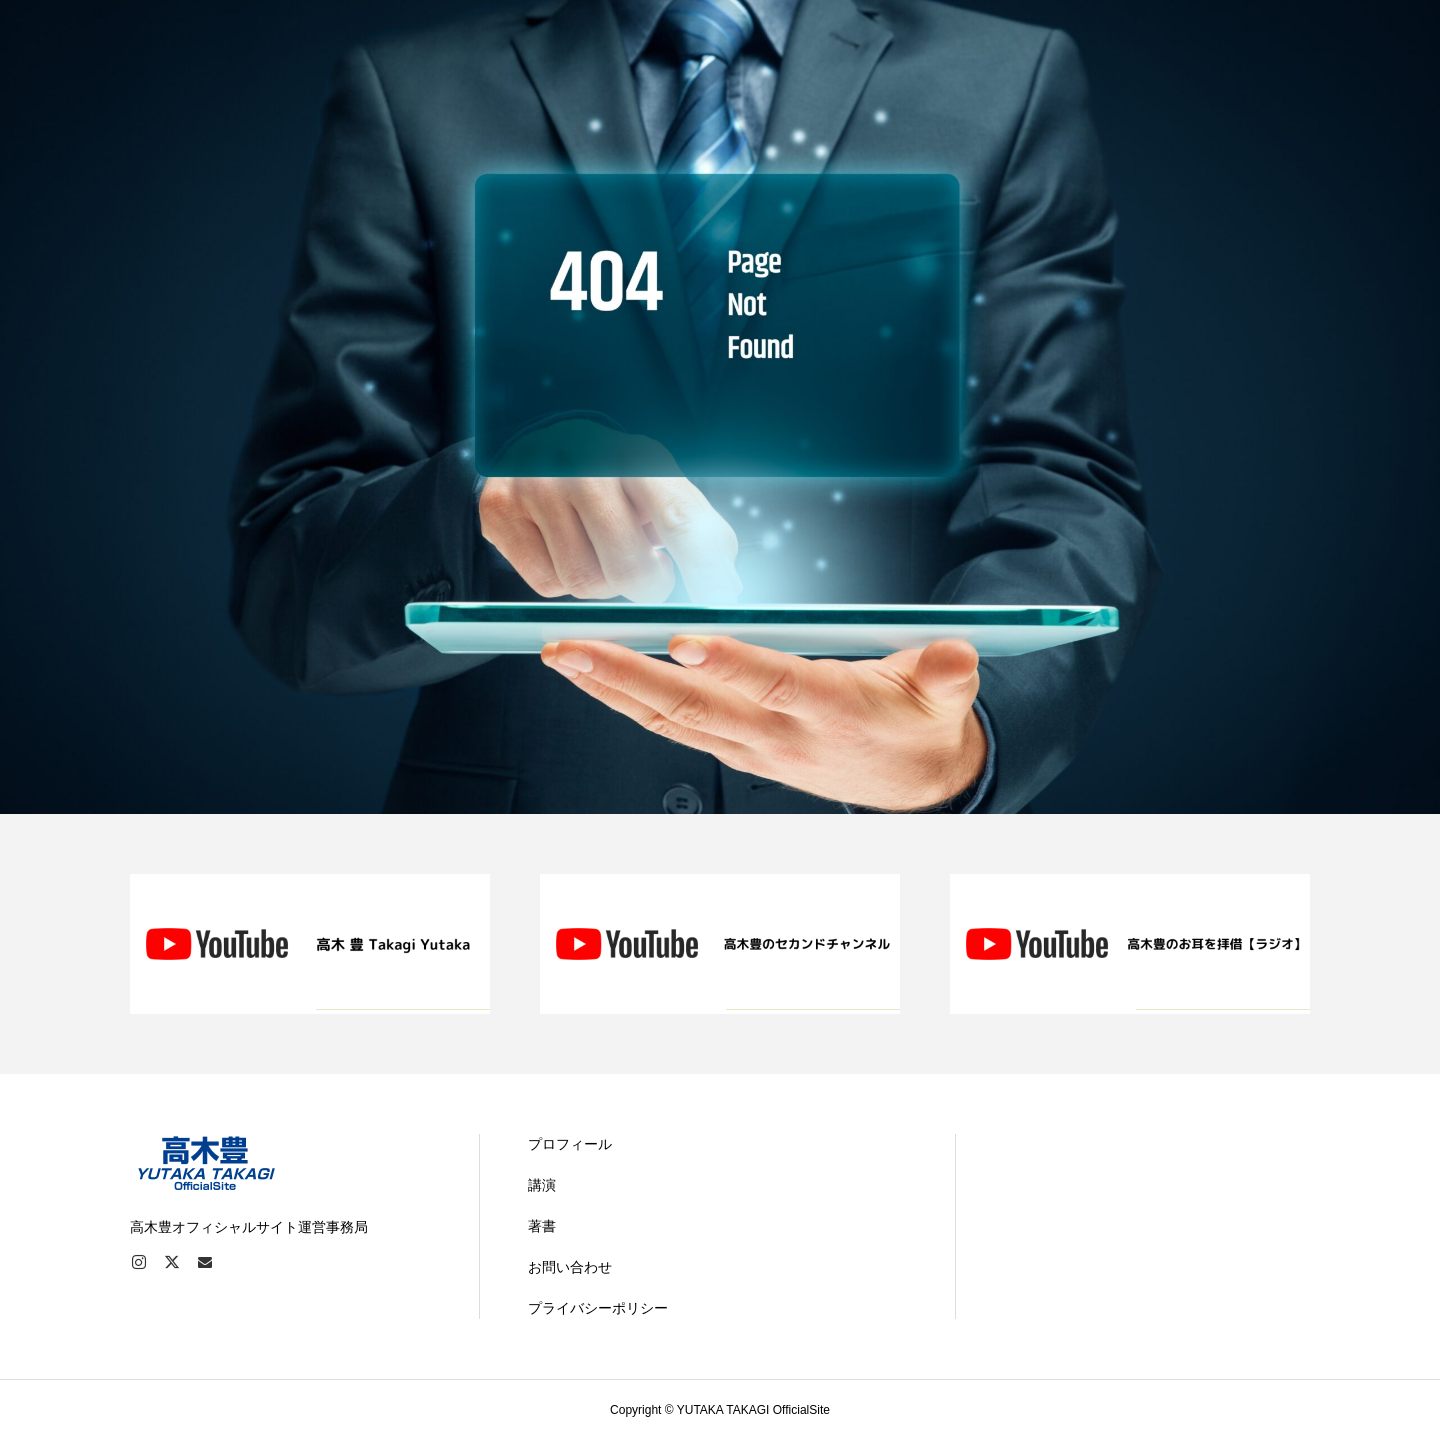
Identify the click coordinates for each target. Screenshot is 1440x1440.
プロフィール (570, 1144)
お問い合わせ (570, 1267)
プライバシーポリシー (598, 1308)
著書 (542, 1226)
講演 (542, 1185)
